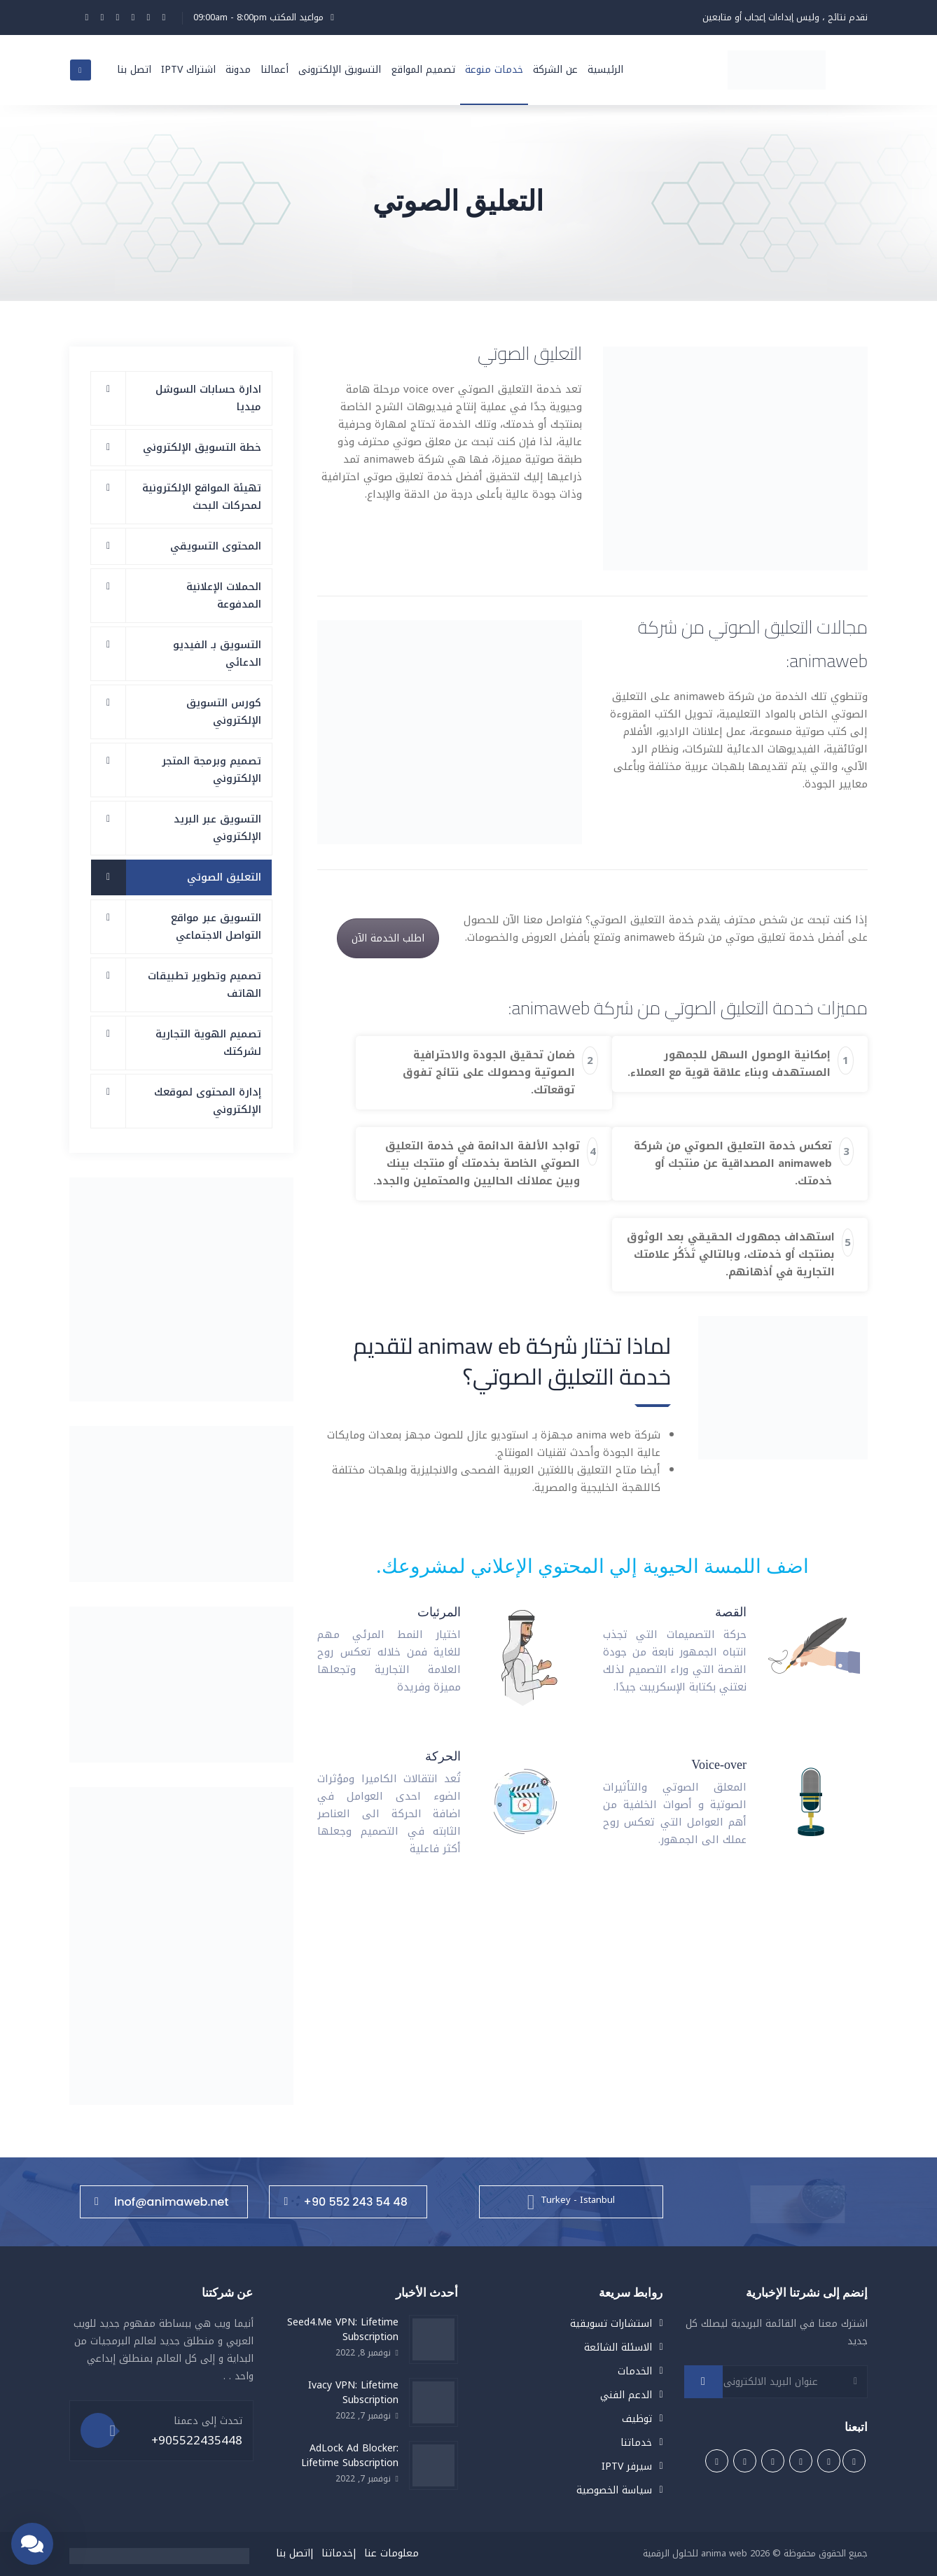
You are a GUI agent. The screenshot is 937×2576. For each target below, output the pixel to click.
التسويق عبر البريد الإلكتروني (217, 827)
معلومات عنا (391, 2553)
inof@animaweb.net (161, 2202)
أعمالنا (275, 69)
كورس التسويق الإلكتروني (223, 711)
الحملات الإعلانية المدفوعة (223, 595)
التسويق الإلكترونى (339, 69)
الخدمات (635, 2371)
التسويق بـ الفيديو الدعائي (217, 653)
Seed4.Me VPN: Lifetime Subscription (342, 2329)
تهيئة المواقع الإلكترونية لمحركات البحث (201, 496)
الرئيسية (605, 69)
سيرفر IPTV (627, 2466)
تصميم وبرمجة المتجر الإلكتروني (211, 769)
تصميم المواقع (423, 69)
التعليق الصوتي (224, 877)
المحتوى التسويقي (215, 546)
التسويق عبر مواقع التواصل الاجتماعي (216, 926)
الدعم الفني (626, 2395)
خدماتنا (636, 2442)
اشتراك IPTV (188, 69)
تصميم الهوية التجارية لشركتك (208, 1042)
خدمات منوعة (494, 69)
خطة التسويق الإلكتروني (202, 447)
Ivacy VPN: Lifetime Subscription (353, 2392)
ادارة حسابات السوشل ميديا (208, 397)
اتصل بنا (134, 69)
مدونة (238, 69)
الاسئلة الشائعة (618, 2347)
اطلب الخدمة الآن (388, 938)
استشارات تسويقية (611, 2323)
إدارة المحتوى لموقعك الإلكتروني (207, 1100)
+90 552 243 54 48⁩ (345, 2202)
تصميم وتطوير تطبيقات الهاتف (204, 984)
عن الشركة (555, 69)
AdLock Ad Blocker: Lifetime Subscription (349, 2455)
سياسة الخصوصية (614, 2490)
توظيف (637, 2419)
